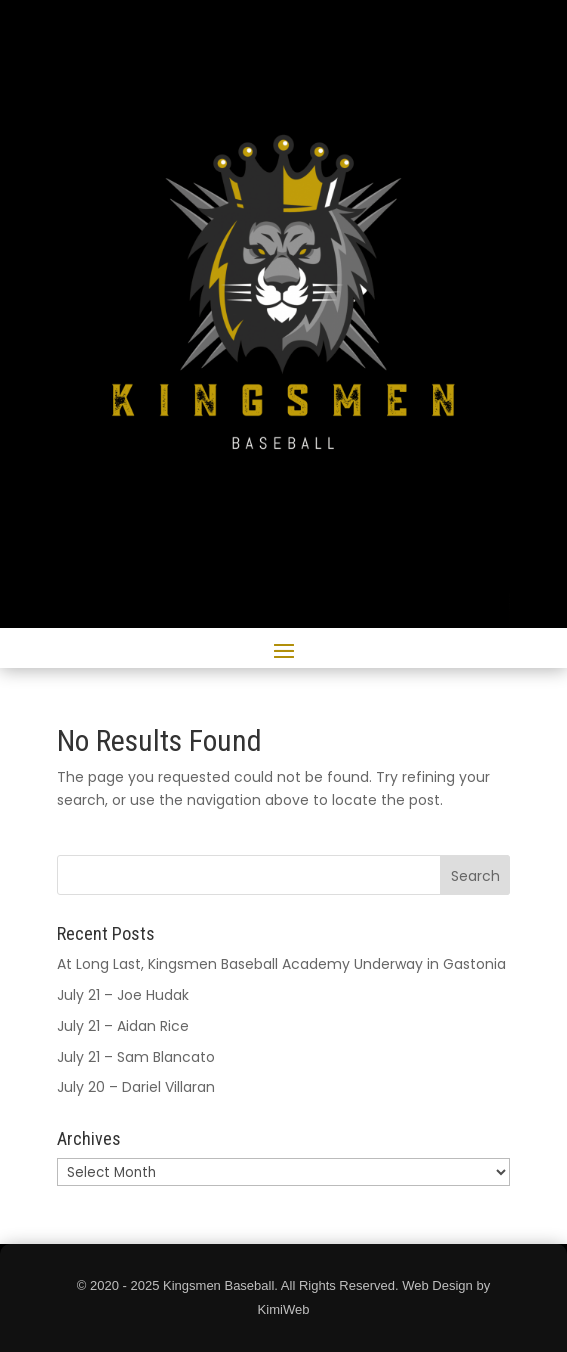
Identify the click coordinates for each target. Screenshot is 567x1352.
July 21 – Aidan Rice (123, 1026)
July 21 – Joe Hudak (123, 995)
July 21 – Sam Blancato (136, 1057)
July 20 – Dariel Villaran (136, 1087)
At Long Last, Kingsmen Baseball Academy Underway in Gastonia (281, 964)
